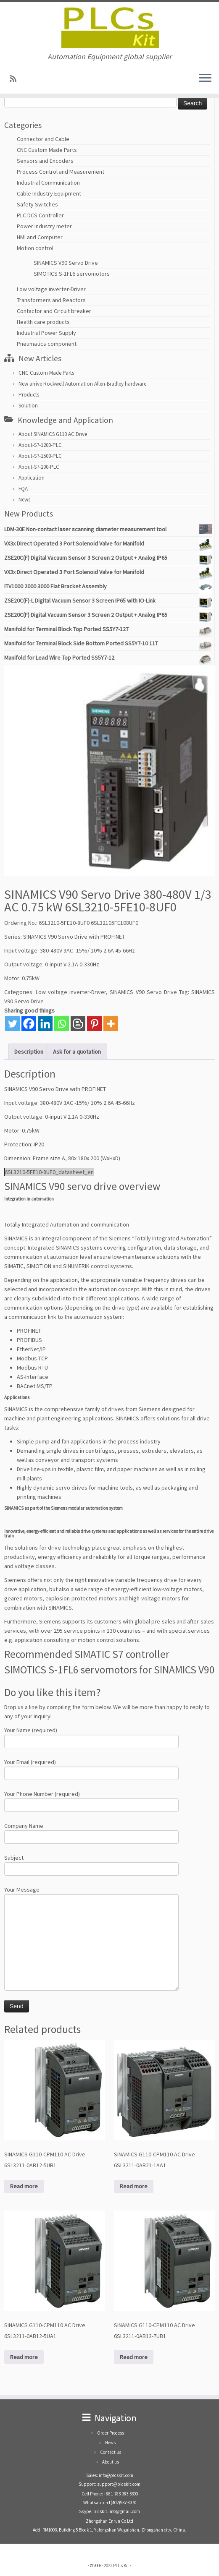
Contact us (110, 2452)
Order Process (110, 2433)
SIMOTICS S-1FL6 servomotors (72, 273)
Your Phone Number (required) (91, 1800)
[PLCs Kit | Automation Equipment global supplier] (109, 27)
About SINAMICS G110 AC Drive (52, 434)
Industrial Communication (48, 182)
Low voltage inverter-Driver (51, 289)
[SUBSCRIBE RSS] (16, 79)
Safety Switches (37, 204)
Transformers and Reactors (51, 300)
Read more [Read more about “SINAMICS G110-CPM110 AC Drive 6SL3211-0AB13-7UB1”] (134, 2357)
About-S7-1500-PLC (40, 455)
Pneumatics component (47, 343)
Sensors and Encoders (45, 160)
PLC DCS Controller (40, 215)
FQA (23, 488)
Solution (28, 405)
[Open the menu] (205, 78)
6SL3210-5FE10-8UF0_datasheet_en (49, 1172)
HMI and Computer (40, 237)
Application (31, 477)
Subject (91, 1864)
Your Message (91, 1917)
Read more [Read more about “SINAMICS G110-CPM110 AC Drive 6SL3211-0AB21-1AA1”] (134, 2186)
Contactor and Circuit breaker (54, 311)
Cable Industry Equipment (49, 193)
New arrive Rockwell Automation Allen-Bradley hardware (82, 383)
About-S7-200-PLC (38, 466)
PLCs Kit (121, 2565)
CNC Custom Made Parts (47, 150)
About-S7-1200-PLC (40, 445)
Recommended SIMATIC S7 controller (86, 1654)
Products (28, 394)
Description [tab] (28, 1051)
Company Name (91, 1832)
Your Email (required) (91, 1768)
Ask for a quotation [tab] (77, 1051)
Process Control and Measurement (60, 171)
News (24, 499)
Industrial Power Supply (46, 333)
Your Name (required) (91, 1736)
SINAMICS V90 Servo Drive (66, 262)
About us (110, 2462)
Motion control (35, 248)
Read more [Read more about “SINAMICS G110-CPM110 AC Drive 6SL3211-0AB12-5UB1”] (24, 2186)
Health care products (43, 322)
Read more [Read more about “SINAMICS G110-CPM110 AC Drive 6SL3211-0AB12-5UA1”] (24, 2357)
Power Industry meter (44, 226)
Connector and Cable (43, 139)
